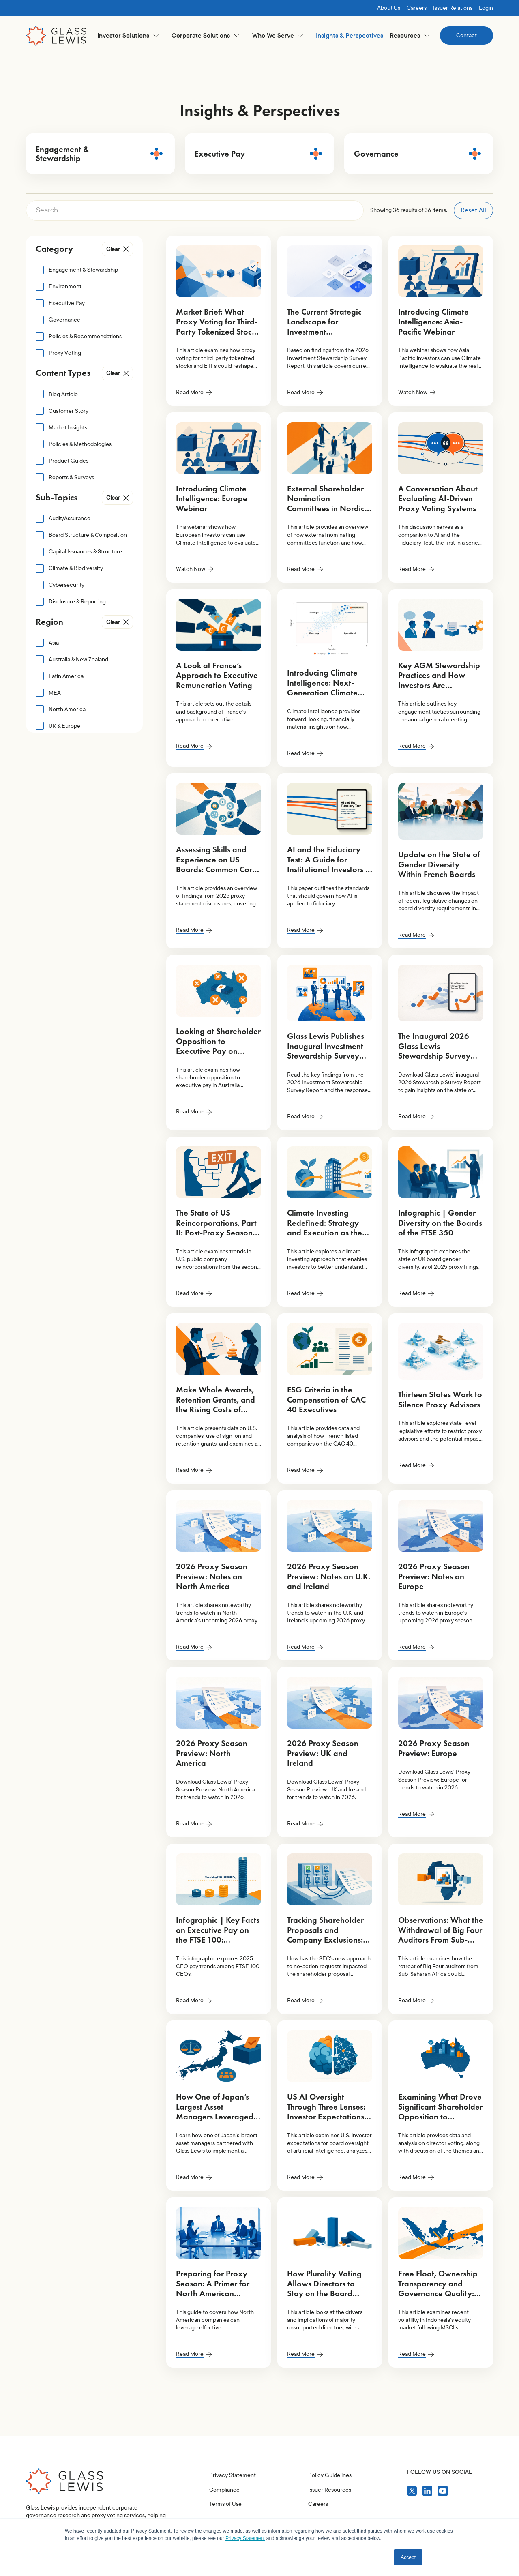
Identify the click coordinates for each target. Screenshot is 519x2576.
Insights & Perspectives (349, 35)
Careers (417, 7)
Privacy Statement (232, 2513)
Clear (113, 249)
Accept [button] (408, 2557)
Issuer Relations (452, 7)
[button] (128, 35)
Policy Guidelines (330, 2513)
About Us (388, 7)
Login (486, 7)
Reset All (473, 210)
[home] (56, 36)
